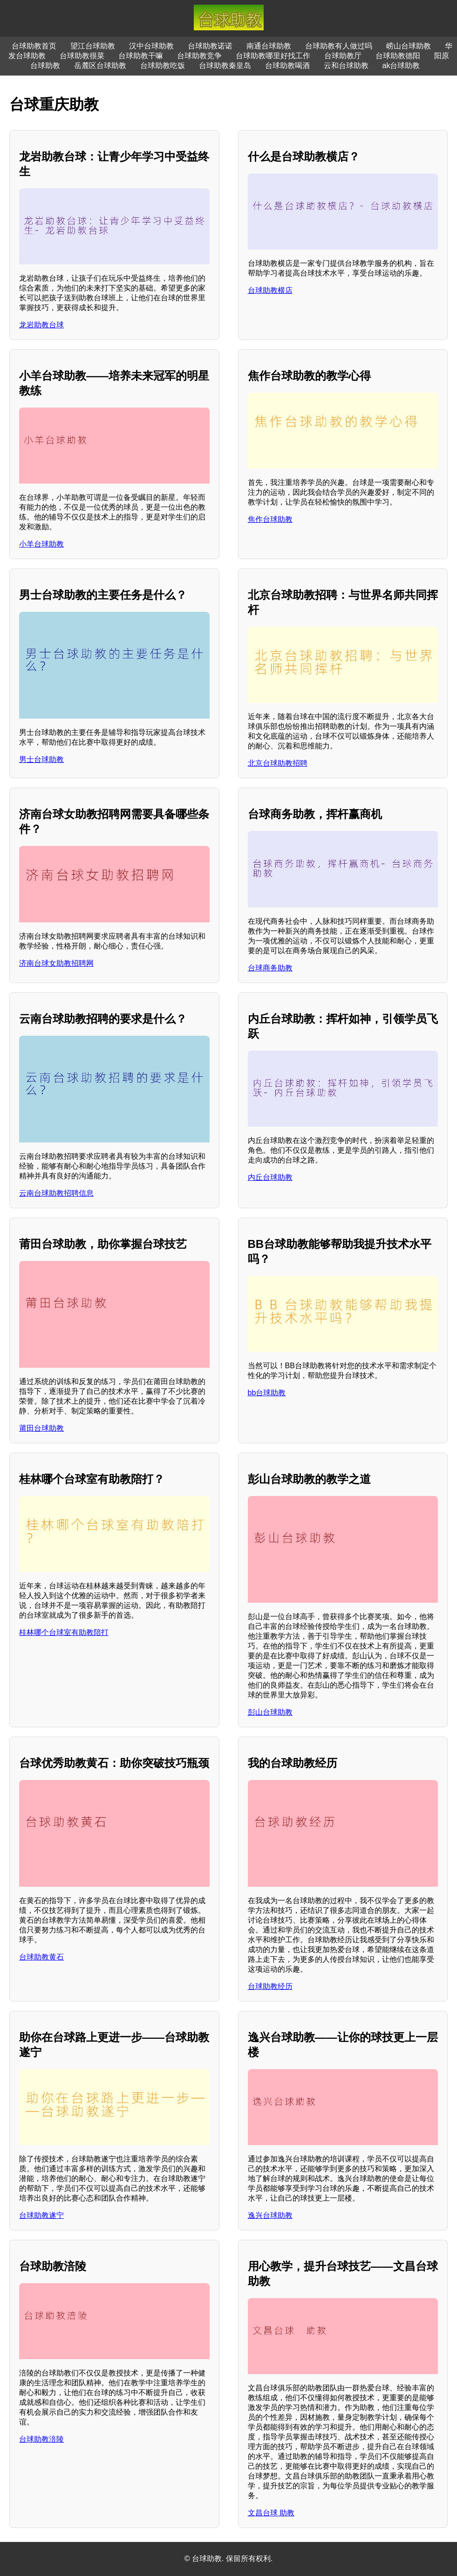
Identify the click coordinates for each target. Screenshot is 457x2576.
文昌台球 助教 (271, 2513)
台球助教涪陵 (41, 2439)
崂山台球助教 (408, 46)
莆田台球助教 (41, 1428)
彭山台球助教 (270, 1712)
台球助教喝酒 (287, 65)
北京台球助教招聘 (277, 763)
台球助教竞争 (199, 56)
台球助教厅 (343, 56)
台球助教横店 (270, 290)
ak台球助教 (401, 65)
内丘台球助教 (270, 1177)
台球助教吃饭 (162, 65)
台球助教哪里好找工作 (273, 56)
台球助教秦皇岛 (225, 65)
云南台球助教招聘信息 (56, 1193)
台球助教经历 (270, 1986)
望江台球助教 (92, 46)
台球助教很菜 (82, 56)
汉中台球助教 (151, 46)
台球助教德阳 (397, 56)
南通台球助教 (268, 46)
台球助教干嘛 (140, 56)
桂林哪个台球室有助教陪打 (64, 1632)
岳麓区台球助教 (100, 65)
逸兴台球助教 (270, 2215)
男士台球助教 (41, 759)
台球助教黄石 (41, 1957)
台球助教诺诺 (210, 46)
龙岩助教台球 (41, 325)
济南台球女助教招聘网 (56, 963)
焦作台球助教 (270, 519)
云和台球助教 (346, 65)
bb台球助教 (267, 1393)
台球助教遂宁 (41, 2215)
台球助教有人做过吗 (338, 46)
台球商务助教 (270, 968)
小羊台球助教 (41, 544)
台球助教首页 (34, 46)
